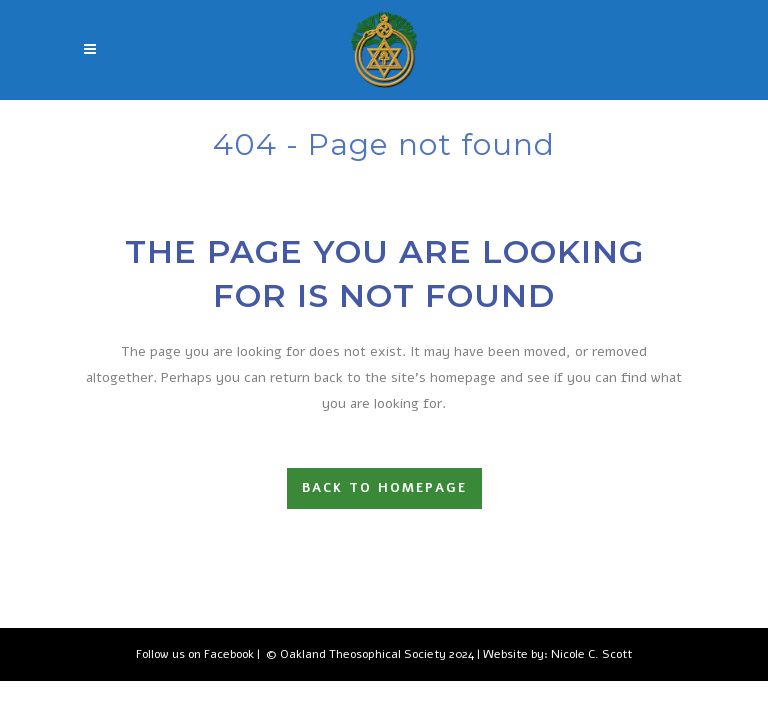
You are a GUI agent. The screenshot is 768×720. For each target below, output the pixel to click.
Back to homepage (384, 488)
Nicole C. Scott (591, 654)
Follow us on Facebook (195, 654)
